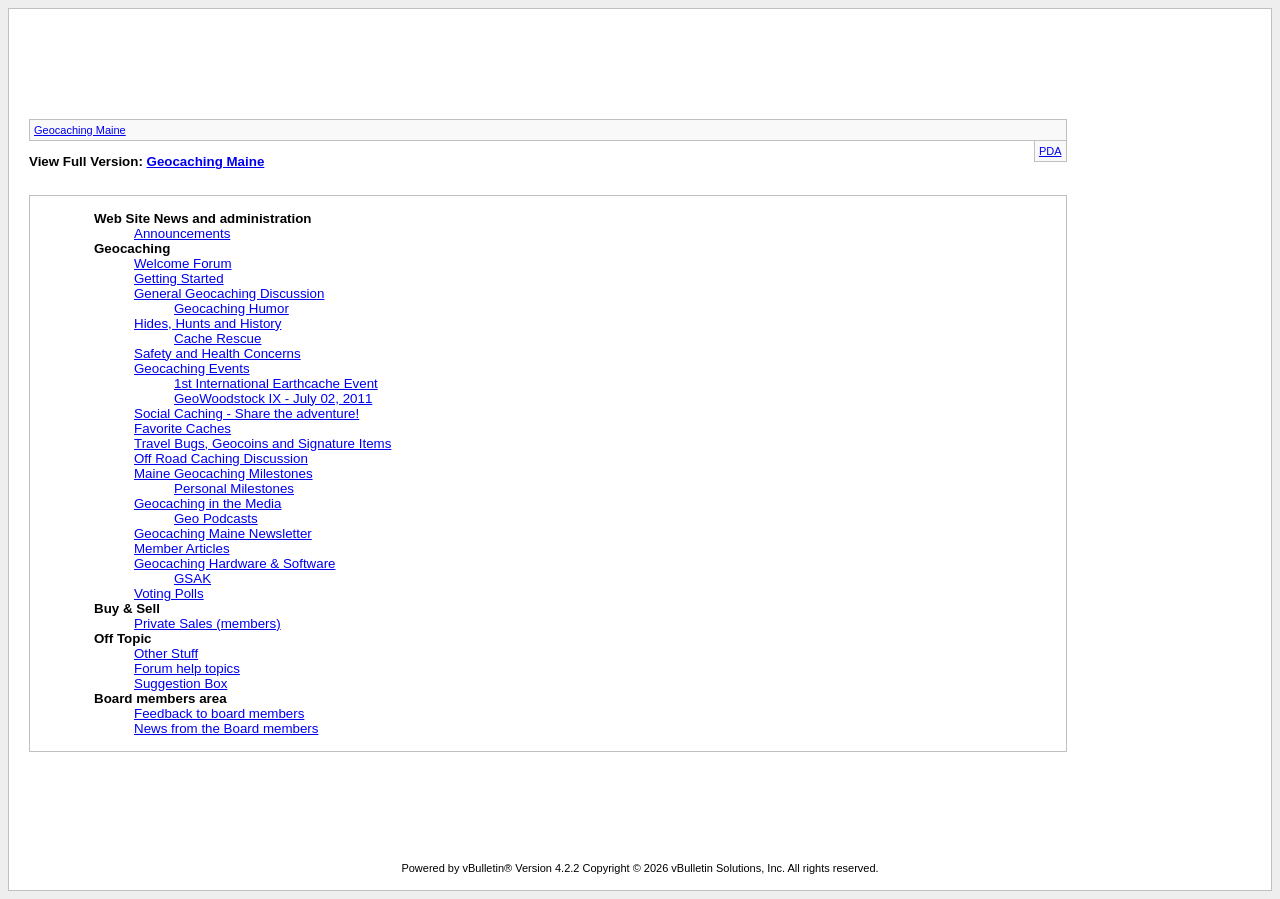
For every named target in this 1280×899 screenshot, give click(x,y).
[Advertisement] (640, 70)
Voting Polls (169, 593)
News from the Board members (226, 728)
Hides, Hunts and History (207, 323)
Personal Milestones (234, 488)
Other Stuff (166, 653)
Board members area (160, 698)
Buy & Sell (127, 608)
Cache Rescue (217, 338)
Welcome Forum (183, 263)
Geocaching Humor (231, 308)
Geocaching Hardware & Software (235, 563)
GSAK (192, 578)
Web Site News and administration (203, 218)
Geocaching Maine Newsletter (223, 533)
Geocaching (132, 248)
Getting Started (179, 278)
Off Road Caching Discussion (221, 458)
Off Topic (123, 638)
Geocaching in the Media (207, 503)
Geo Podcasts (216, 518)
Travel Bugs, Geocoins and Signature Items (262, 443)
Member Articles (182, 548)
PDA (1050, 151)
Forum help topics (187, 668)
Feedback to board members (219, 713)
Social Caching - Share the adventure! (246, 413)
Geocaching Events (192, 368)
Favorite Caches (182, 428)
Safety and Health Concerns (217, 353)
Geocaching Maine (80, 130)
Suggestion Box (180, 683)
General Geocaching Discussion (229, 293)
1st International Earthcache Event (276, 383)
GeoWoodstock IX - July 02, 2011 (273, 398)
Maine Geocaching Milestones (223, 473)
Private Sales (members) (207, 623)
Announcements (182, 233)
